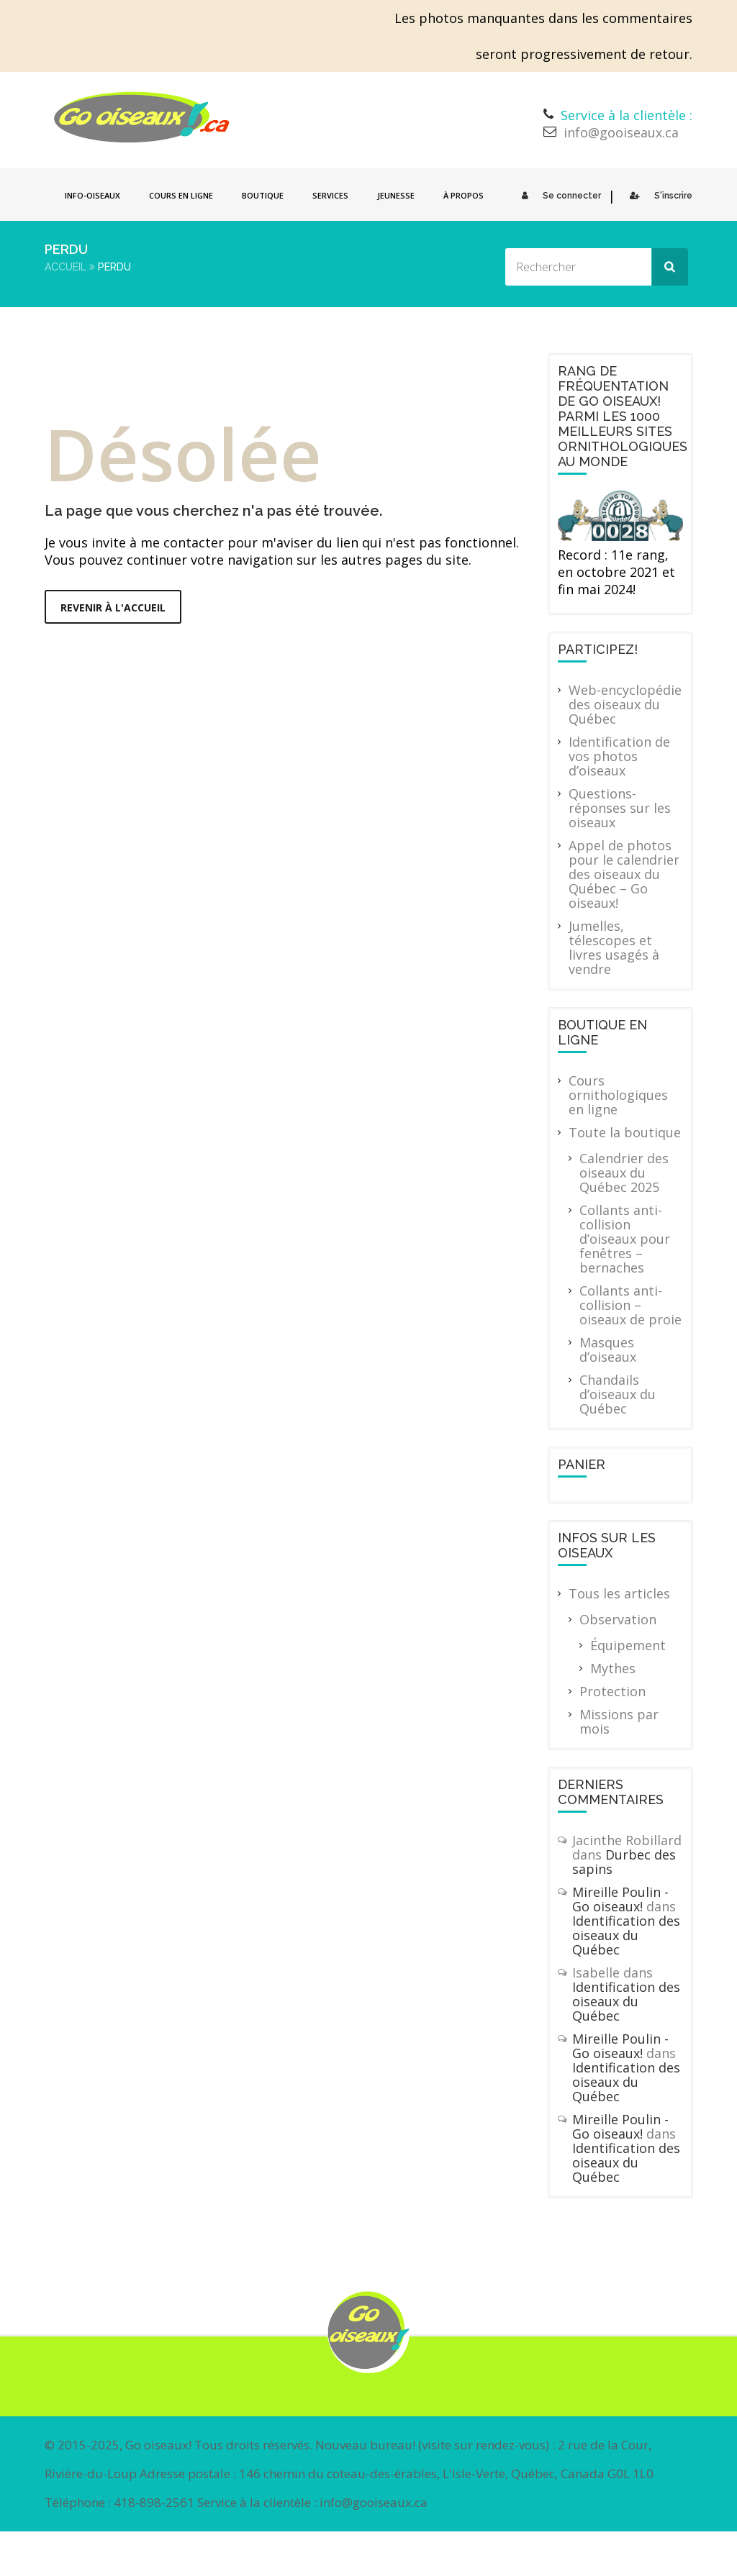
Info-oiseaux (92, 195)
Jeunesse (396, 195)
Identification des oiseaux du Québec (626, 1935)
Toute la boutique (625, 1132)
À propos (463, 195)
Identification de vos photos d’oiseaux (619, 756)
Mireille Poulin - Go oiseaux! (620, 1899)
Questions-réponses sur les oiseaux (620, 808)
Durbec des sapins (624, 1862)
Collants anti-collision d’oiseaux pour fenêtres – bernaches (624, 1238)
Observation (617, 1619)
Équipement (628, 1645)
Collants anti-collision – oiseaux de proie (630, 1305)
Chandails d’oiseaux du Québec (617, 1394)
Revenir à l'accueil (113, 607)
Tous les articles (619, 1593)
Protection (612, 1691)
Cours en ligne (181, 195)
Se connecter (558, 196)
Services (330, 195)
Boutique (263, 195)
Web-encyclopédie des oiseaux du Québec (625, 704)
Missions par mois (619, 1721)
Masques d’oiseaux (607, 1349)
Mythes (613, 1668)
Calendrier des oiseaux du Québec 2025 (624, 1173)
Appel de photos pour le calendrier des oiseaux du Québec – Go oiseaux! (624, 874)
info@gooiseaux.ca (621, 132)
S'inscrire (657, 196)
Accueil (65, 267)
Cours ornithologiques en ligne (618, 1095)
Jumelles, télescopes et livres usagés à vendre (614, 947)
